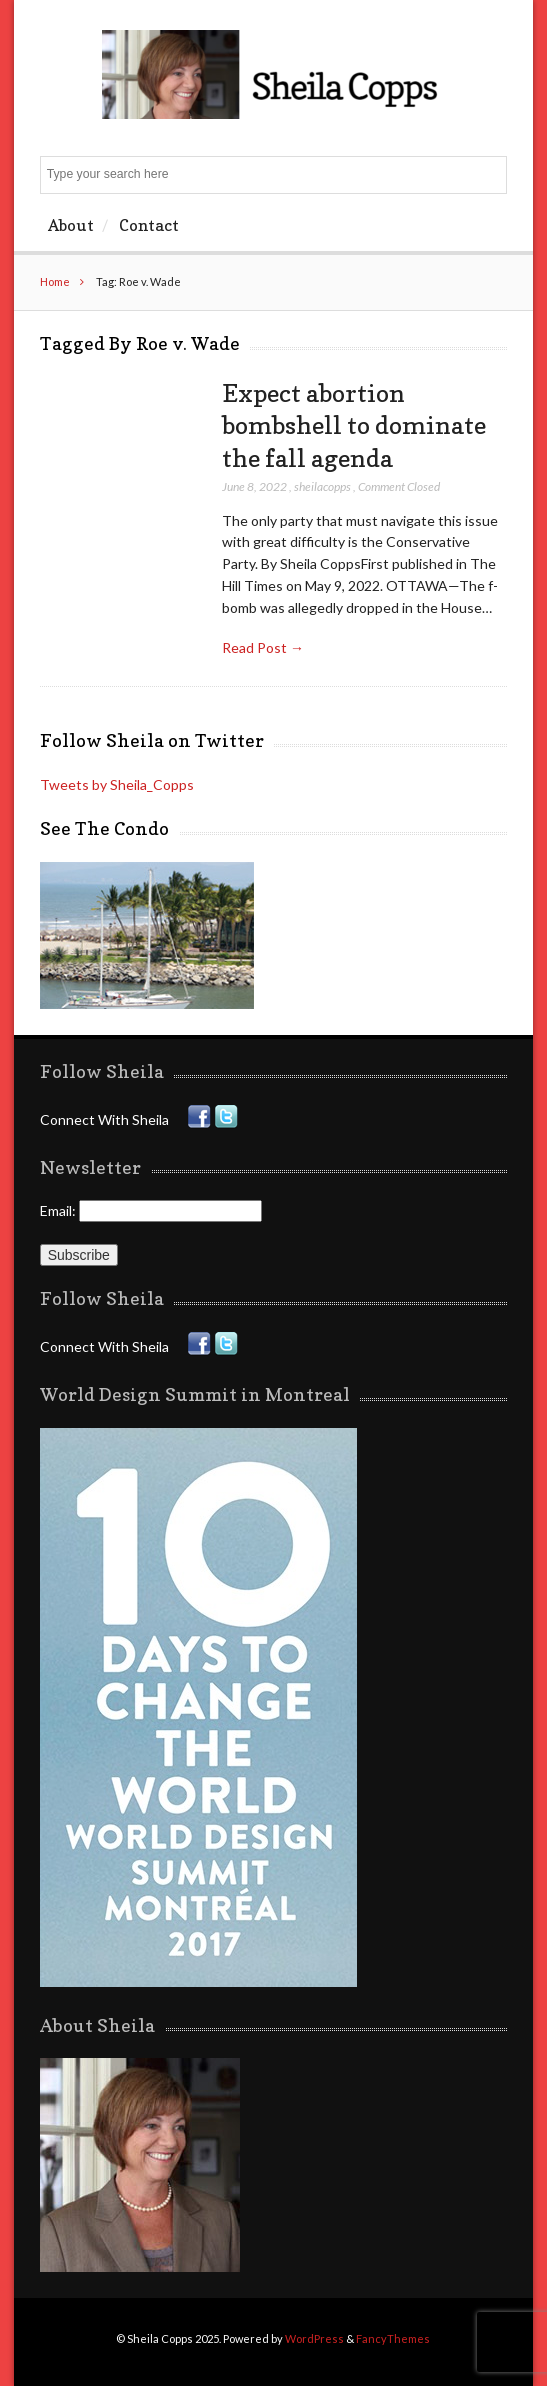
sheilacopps (322, 486)
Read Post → (263, 647)
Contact (149, 225)
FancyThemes (393, 2338)
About (71, 225)
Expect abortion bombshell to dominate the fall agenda (354, 425)
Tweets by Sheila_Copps (117, 784)
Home (55, 281)
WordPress (314, 2338)
